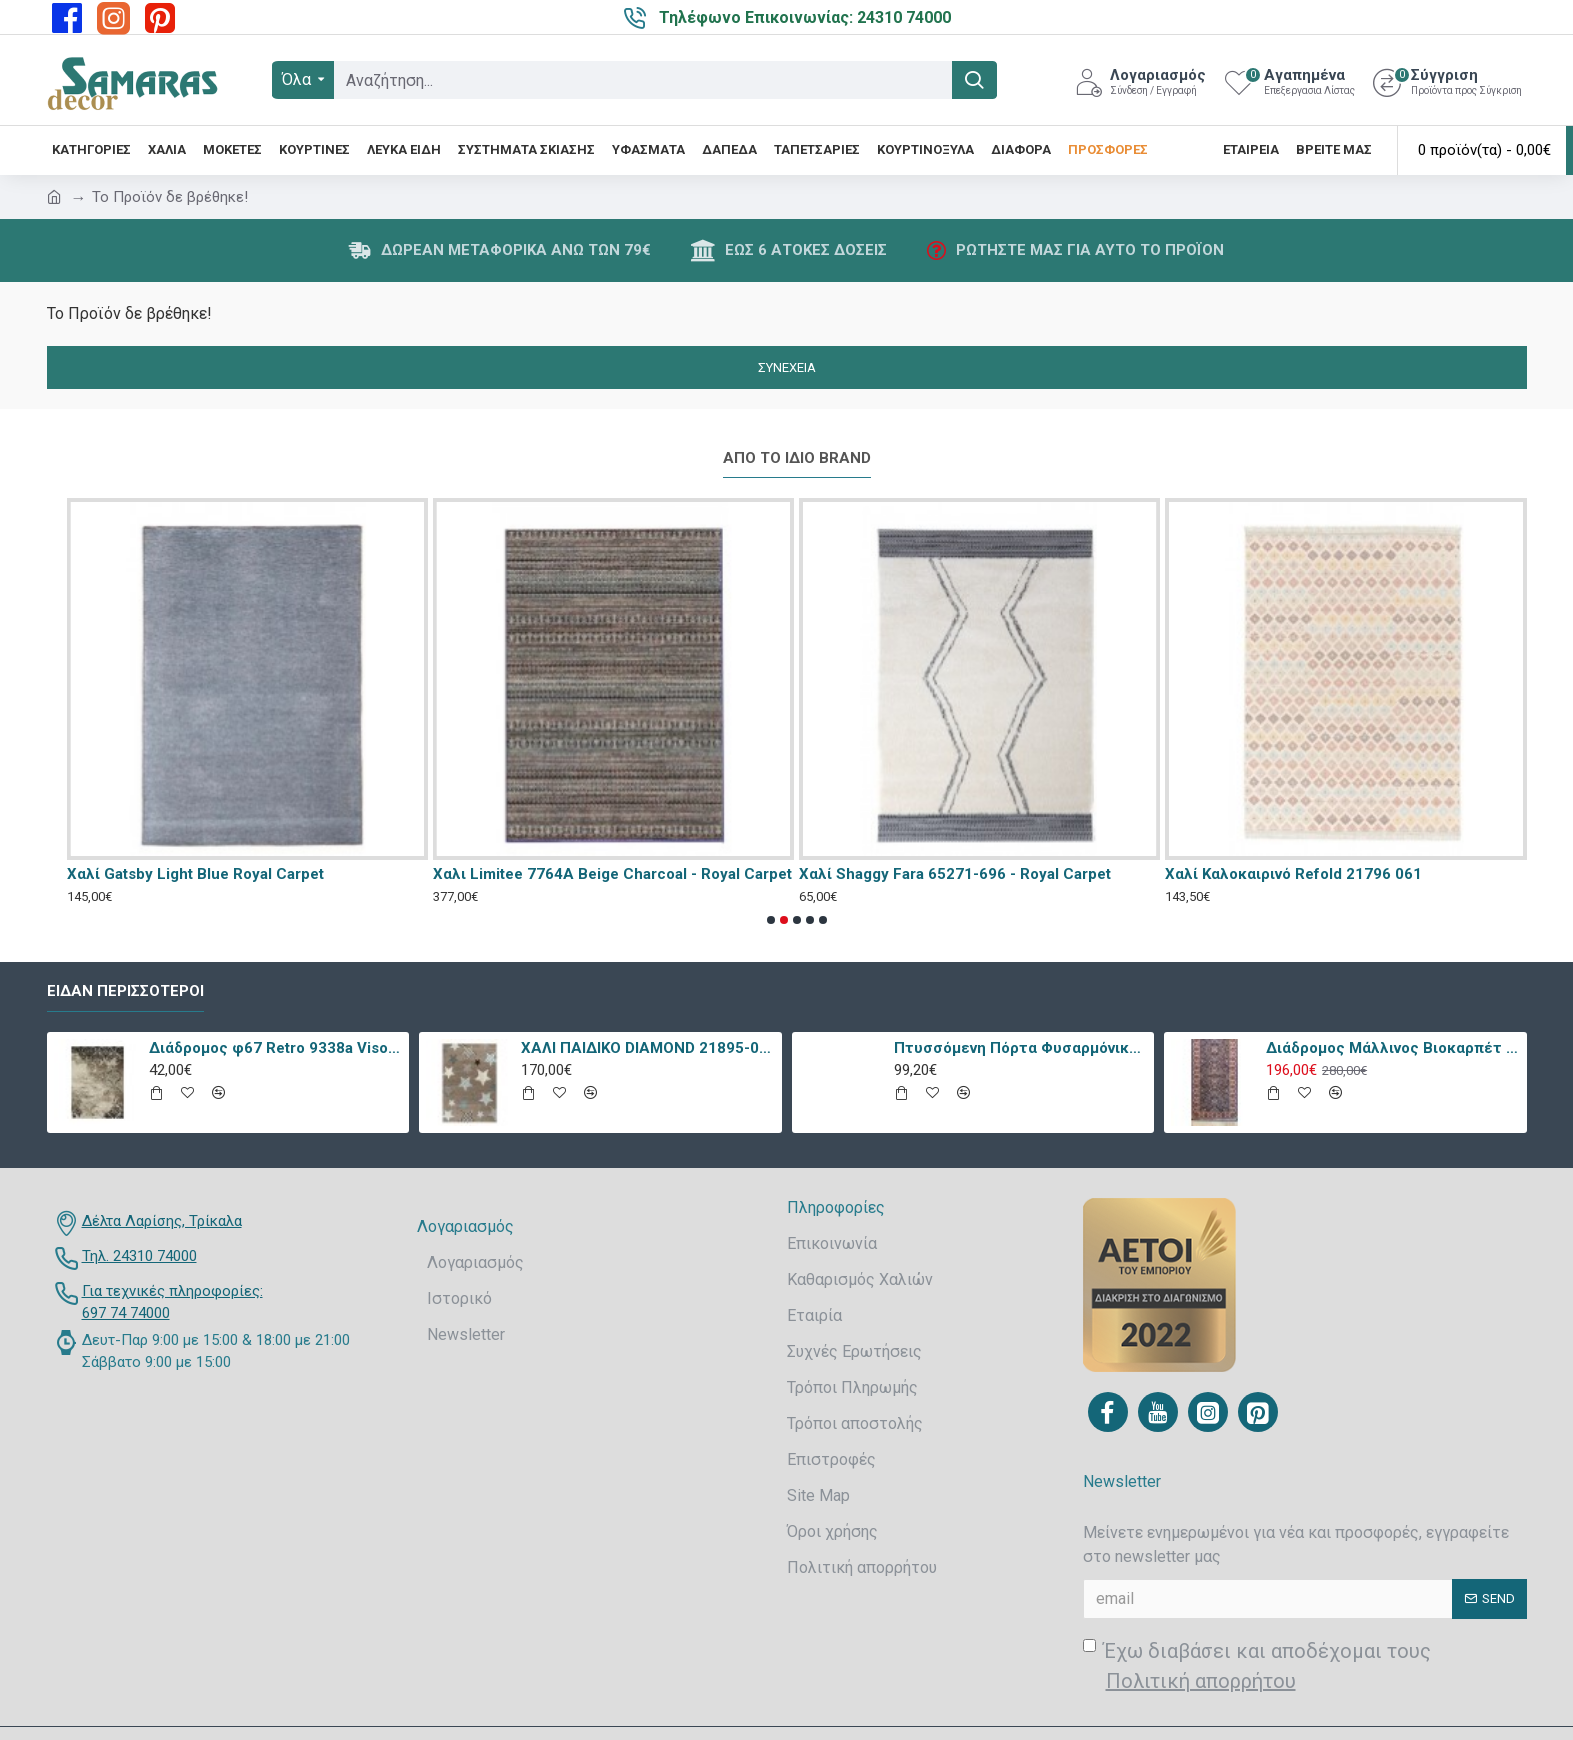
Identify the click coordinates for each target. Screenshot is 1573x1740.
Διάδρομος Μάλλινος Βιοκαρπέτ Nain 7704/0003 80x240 (1392, 1048)
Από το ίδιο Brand (797, 458)
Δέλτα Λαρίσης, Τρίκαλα (162, 1221)
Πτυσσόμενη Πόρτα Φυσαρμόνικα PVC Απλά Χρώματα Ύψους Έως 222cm (1020, 1048)
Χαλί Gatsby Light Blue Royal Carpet (195, 874)
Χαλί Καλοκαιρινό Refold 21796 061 (1293, 874)
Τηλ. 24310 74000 (139, 1256)
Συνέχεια (787, 367)
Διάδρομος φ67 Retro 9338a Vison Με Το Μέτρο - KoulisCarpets (275, 1048)
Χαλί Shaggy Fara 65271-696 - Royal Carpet (955, 874)
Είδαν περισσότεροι (125, 991)
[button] (771, 920)
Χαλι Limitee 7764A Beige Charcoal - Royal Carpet (612, 874)
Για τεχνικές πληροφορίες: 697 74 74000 (172, 1302)
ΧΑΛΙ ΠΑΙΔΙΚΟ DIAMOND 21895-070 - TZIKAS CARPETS (647, 1048)
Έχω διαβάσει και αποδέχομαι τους (1257, 1667)
